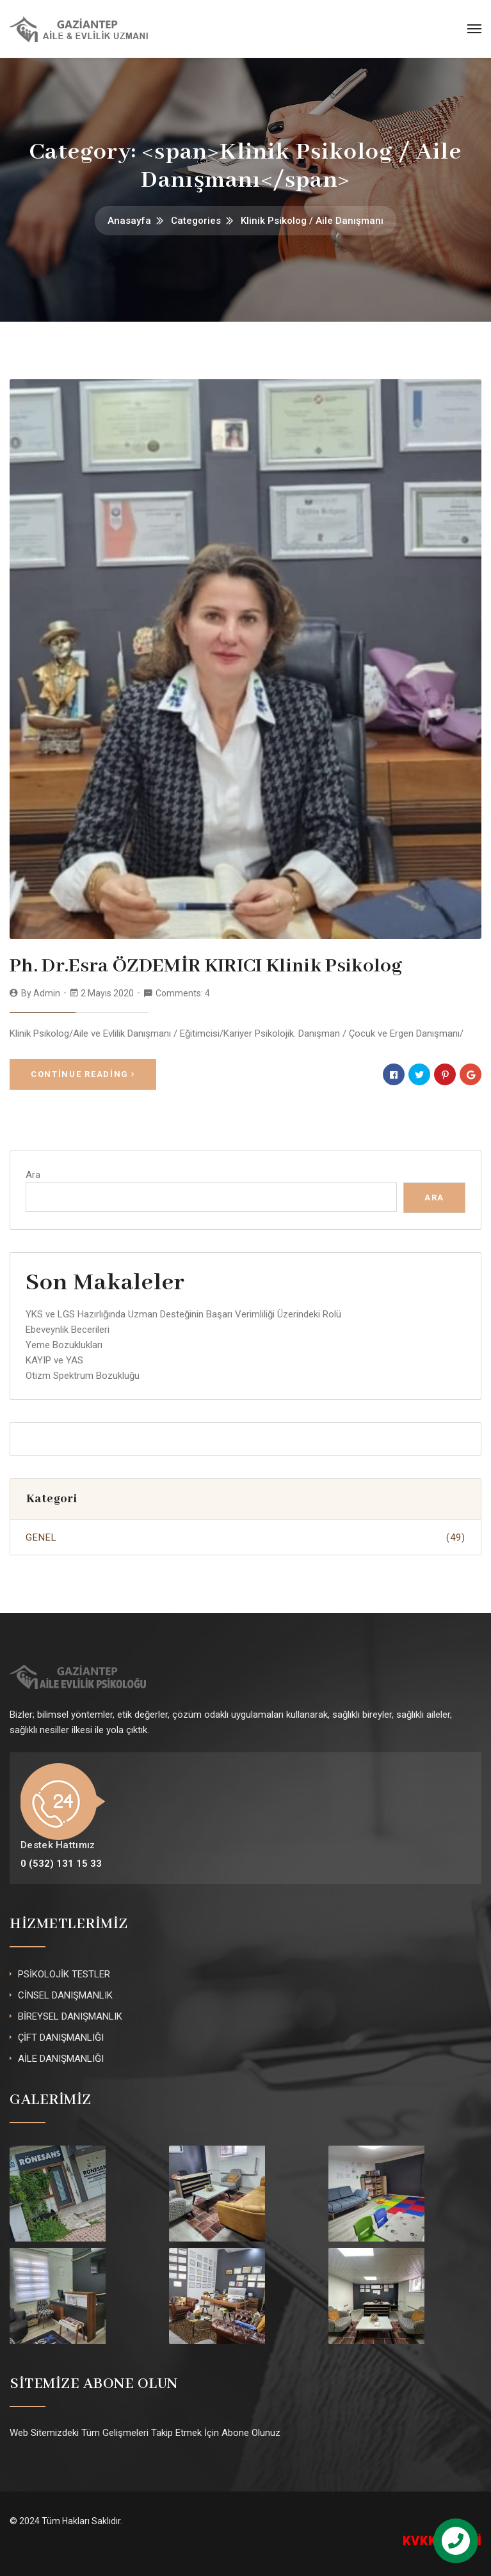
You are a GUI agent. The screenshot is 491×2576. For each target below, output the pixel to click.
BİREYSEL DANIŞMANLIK (70, 2016)
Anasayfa (129, 220)
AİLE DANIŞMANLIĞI (61, 2058)
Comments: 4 (183, 993)
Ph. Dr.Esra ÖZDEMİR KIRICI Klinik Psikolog (206, 966)
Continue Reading (83, 1074)
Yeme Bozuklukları (64, 1345)
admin (46, 993)
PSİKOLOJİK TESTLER (64, 1974)
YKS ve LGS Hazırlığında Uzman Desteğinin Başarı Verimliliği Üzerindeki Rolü (183, 1314)
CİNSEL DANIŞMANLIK (65, 1995)
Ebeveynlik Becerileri (67, 1329)
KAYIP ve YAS (54, 1360)
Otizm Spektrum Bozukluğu (83, 1375)
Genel (245, 1537)
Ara (33, 1175)
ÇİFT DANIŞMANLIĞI (61, 2037)
